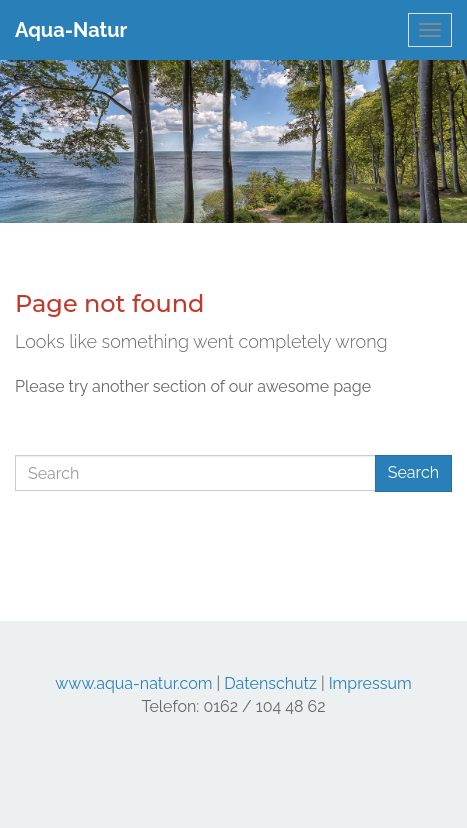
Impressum (370, 683)
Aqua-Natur (71, 30)
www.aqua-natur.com (133, 683)
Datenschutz (270, 683)
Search (413, 472)
